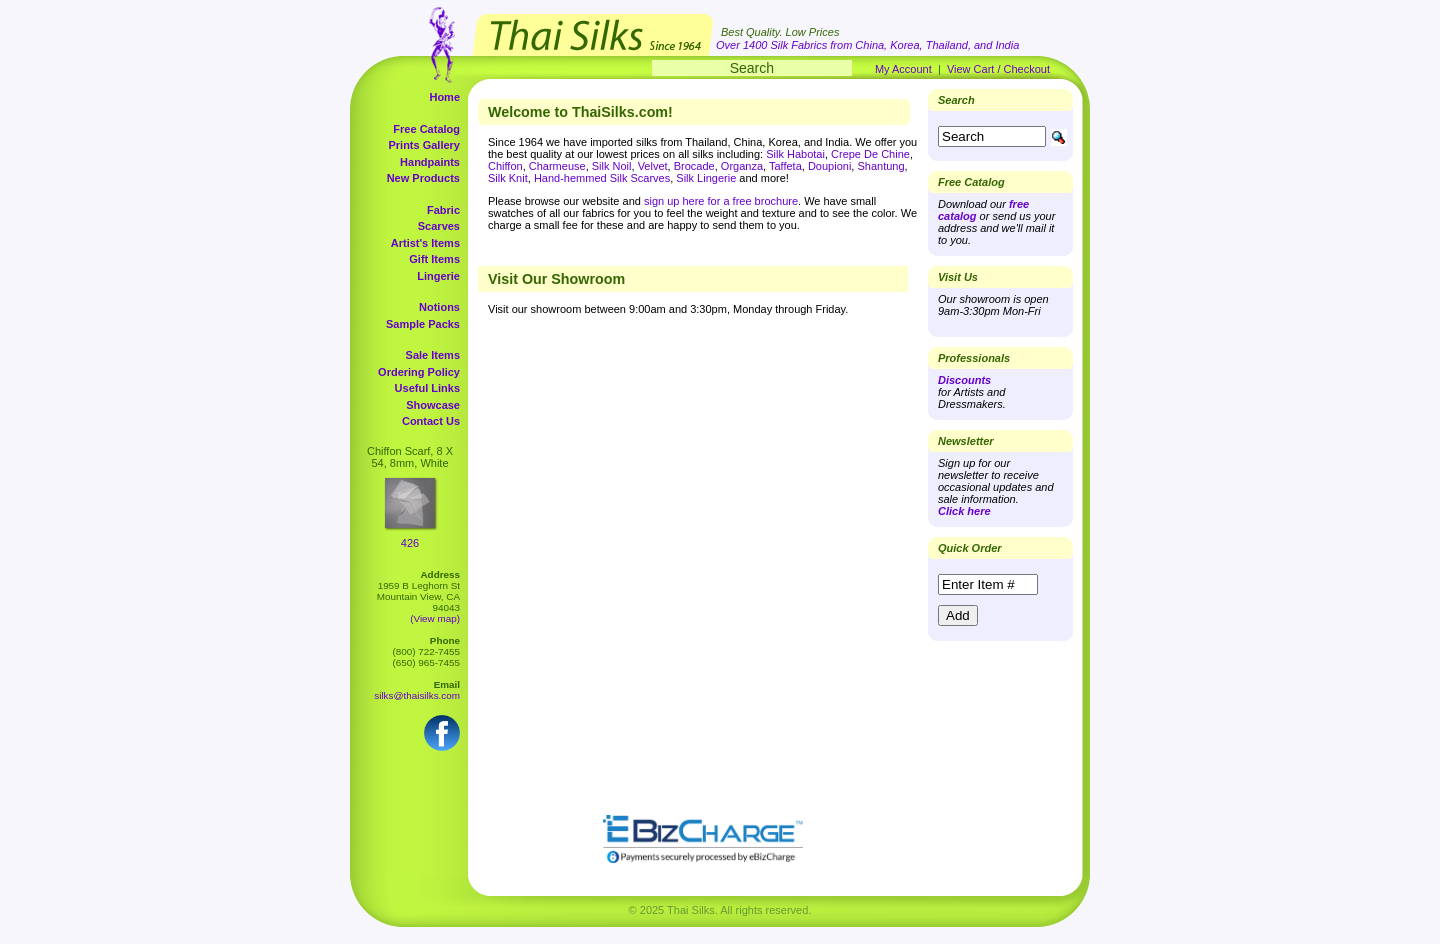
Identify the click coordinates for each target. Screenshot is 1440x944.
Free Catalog (426, 129)
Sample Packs (423, 324)
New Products (423, 178)
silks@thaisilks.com (417, 695)
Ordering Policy (419, 372)
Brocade (694, 166)
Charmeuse (557, 166)
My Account (903, 69)
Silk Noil (612, 166)
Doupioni (829, 166)
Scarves (439, 226)
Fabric (443, 210)
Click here (964, 511)
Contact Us (431, 421)
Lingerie (438, 276)
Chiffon (505, 166)
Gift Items (434, 259)
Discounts (964, 380)
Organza (742, 166)
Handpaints (430, 162)
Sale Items (433, 355)
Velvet (653, 166)
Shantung (880, 166)
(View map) (435, 618)
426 (410, 543)
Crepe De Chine (870, 154)
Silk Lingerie (706, 178)
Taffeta (785, 166)
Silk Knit (508, 178)
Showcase (433, 405)
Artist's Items (425, 243)
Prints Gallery (424, 145)
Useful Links (427, 388)
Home (444, 97)
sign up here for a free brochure (721, 201)
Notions (439, 307)
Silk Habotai (795, 154)
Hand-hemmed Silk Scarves (602, 178)
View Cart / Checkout (998, 69)
